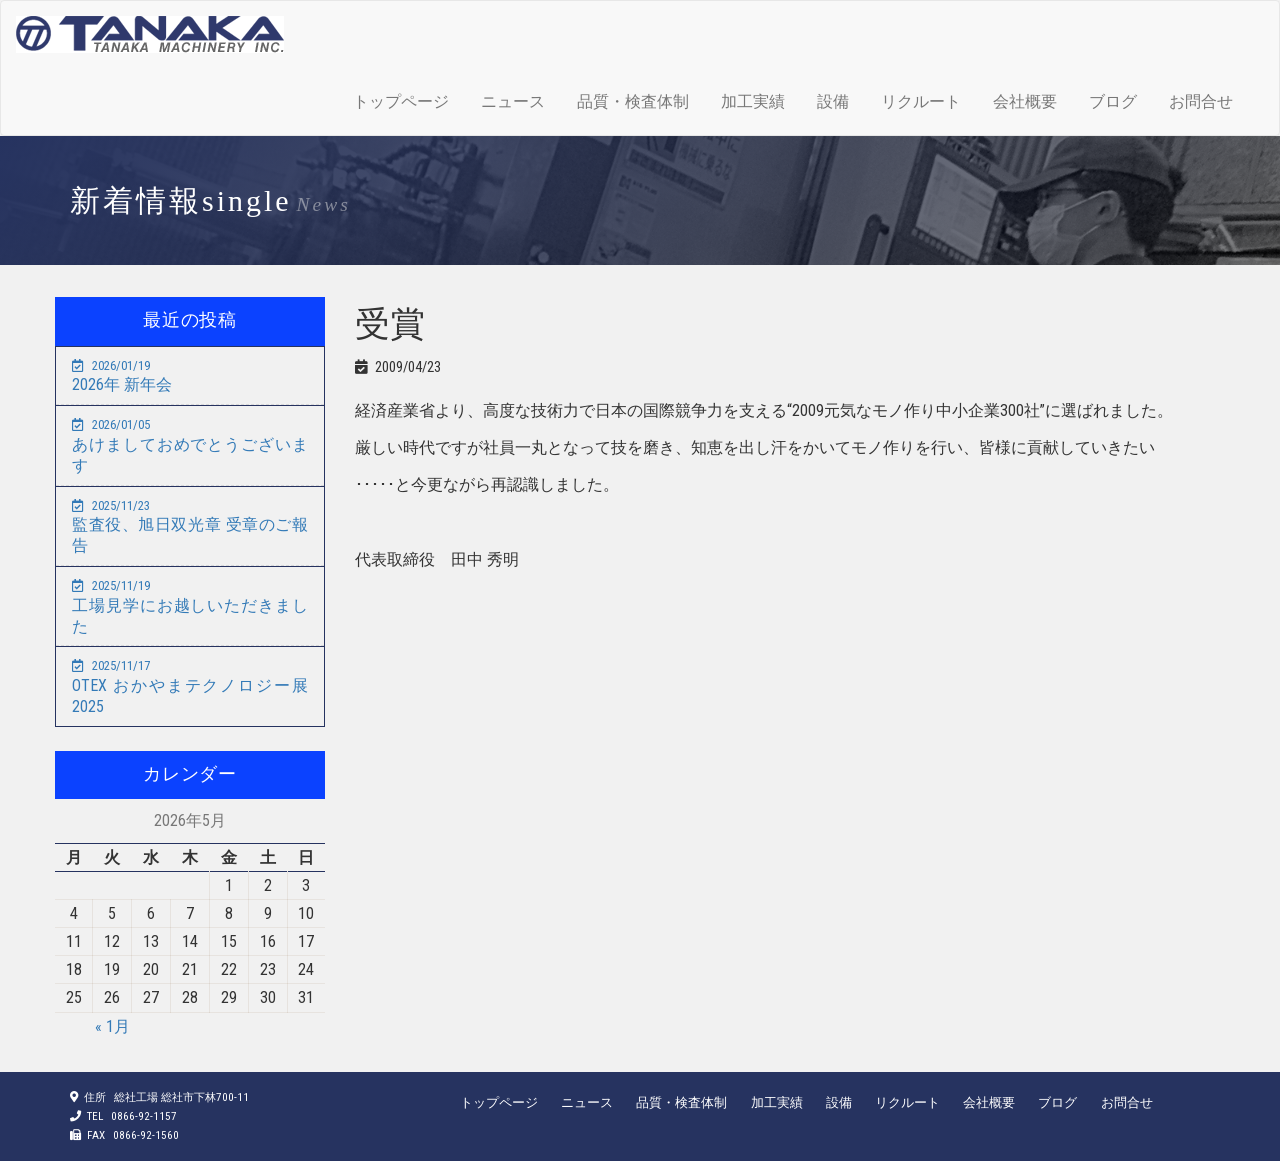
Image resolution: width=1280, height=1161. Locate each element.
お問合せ (1201, 101)
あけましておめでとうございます (190, 446)
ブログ (1113, 101)
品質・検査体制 (633, 101)
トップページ (401, 101)
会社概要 (1025, 101)
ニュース (513, 101)
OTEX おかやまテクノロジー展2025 (190, 687)
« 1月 (112, 1026)
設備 (833, 101)
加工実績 (753, 101)
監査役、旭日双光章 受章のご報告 (190, 527)
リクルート (921, 101)
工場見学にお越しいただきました (190, 607)
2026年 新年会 (122, 376)
